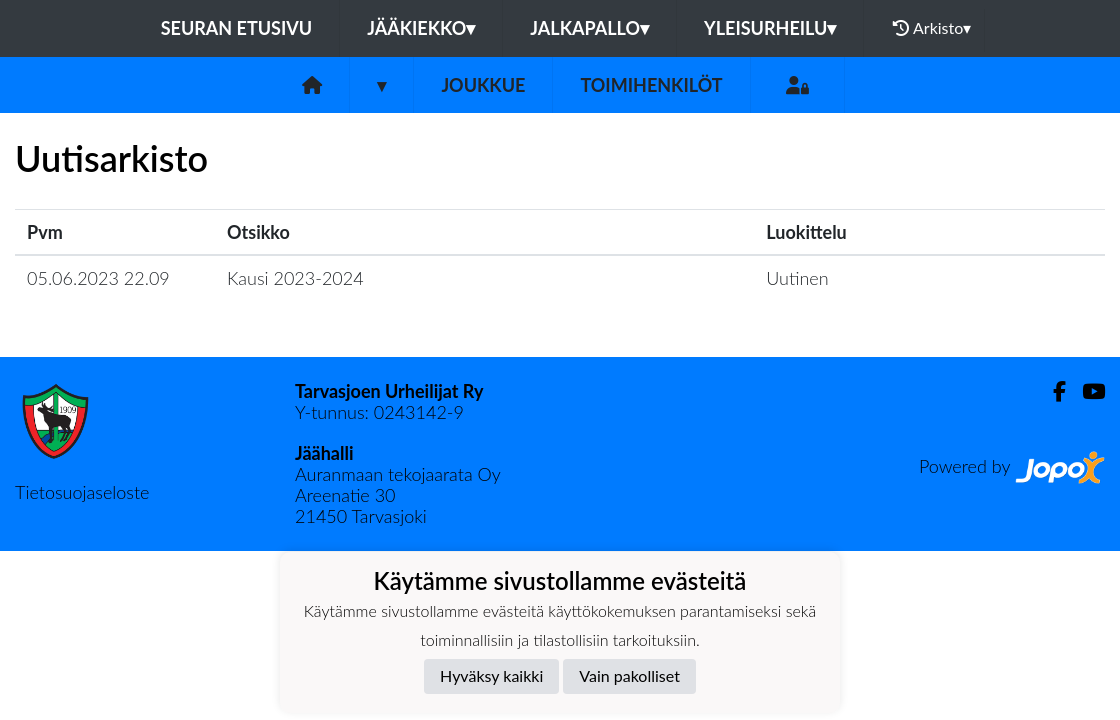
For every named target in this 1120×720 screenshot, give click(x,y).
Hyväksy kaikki (491, 675)
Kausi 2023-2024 (295, 278)
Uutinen (797, 278)
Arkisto (932, 28)
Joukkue (483, 85)
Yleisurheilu (770, 28)
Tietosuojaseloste (82, 492)
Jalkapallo (589, 28)
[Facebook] (1051, 391)
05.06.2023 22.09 (98, 278)
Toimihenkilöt (651, 85)
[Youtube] (1085, 391)
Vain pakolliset (629, 675)
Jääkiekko (421, 28)
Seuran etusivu (237, 28)
